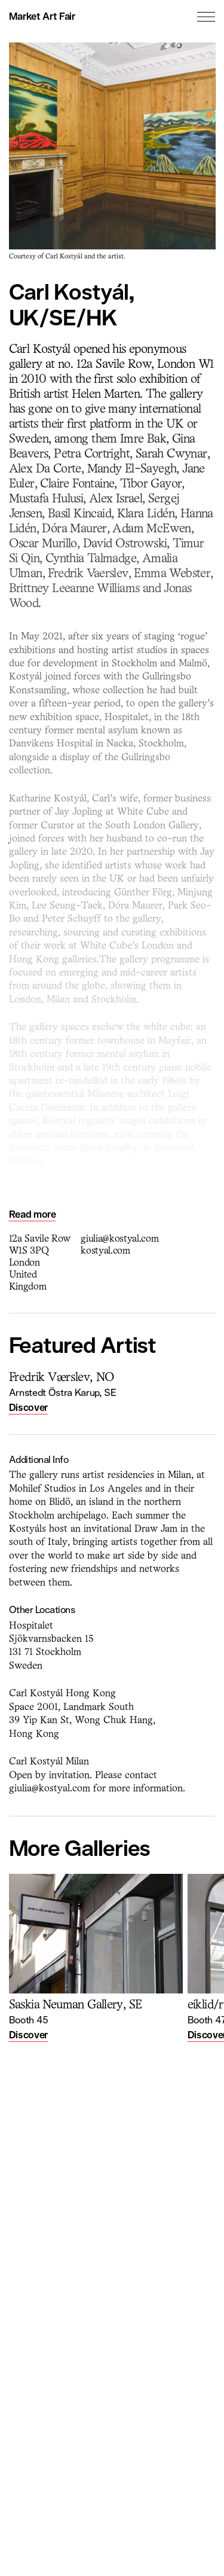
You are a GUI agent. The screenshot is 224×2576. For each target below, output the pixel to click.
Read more (32, 1214)
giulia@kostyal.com (119, 1238)
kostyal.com (105, 1250)
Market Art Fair (42, 16)
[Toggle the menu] (206, 17)
